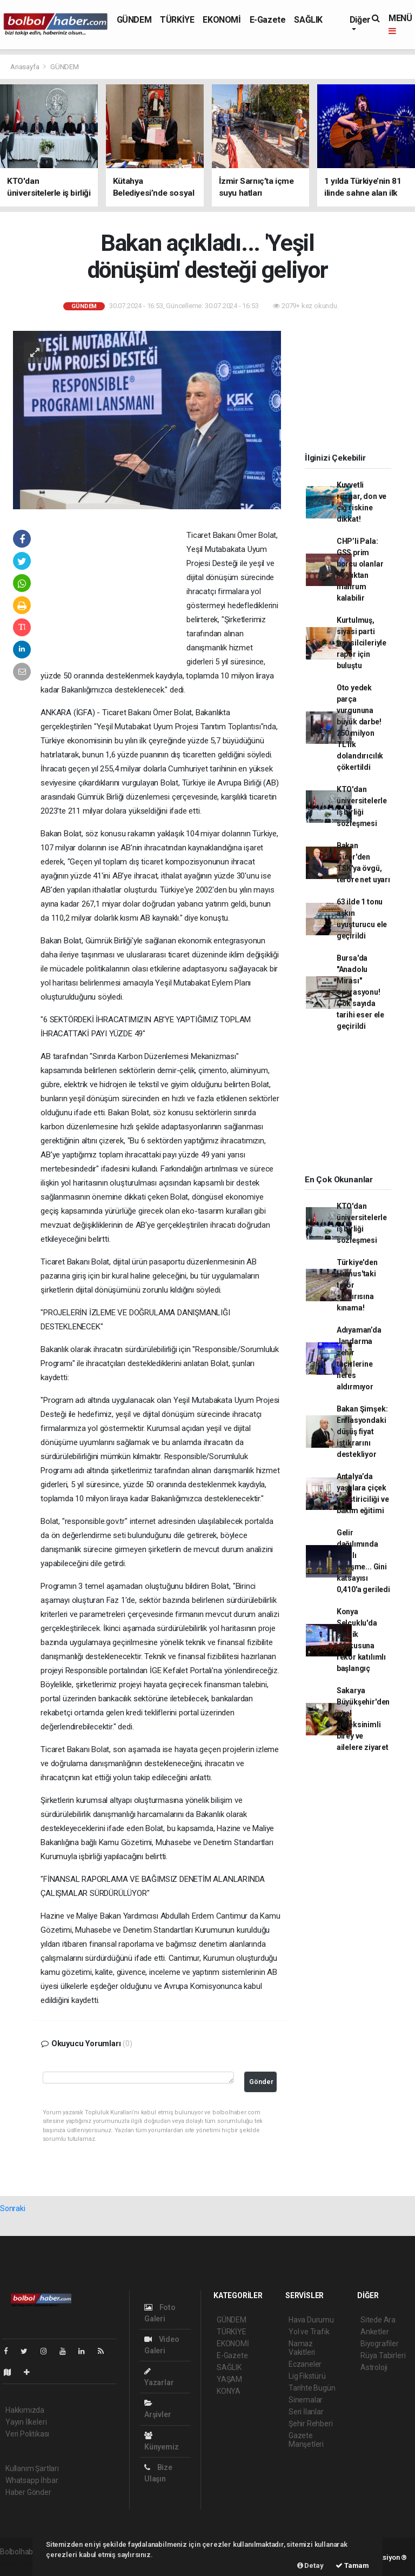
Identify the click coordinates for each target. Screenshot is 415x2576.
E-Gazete (268, 20)
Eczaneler (305, 2364)
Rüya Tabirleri (382, 2355)
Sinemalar (306, 2399)
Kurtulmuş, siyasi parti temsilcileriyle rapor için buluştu (361, 643)
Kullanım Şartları (32, 2468)
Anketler (374, 2331)
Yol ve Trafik (309, 2331)
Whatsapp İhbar (31, 2480)
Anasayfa (25, 67)
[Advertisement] (113, 598)
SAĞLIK (308, 20)
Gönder (261, 2082)
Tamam (352, 2565)
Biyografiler (379, 2343)
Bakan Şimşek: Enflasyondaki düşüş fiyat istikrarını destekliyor (362, 1432)
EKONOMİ (221, 20)
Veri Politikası (27, 2433)
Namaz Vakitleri (302, 2348)
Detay (310, 2565)
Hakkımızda (24, 2410)
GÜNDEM (134, 20)
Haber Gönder (28, 2492)
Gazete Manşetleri (306, 2439)
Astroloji (373, 2367)
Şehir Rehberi (311, 2423)
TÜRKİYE (177, 20)
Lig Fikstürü (307, 2376)
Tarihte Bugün (312, 2388)
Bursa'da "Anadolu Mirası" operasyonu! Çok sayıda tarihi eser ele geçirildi (360, 992)
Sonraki (12, 2208)
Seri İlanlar (306, 2411)
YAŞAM (229, 2379)
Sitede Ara (378, 2319)
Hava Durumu (311, 2319)
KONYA (228, 2391)
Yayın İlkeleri (25, 2422)
